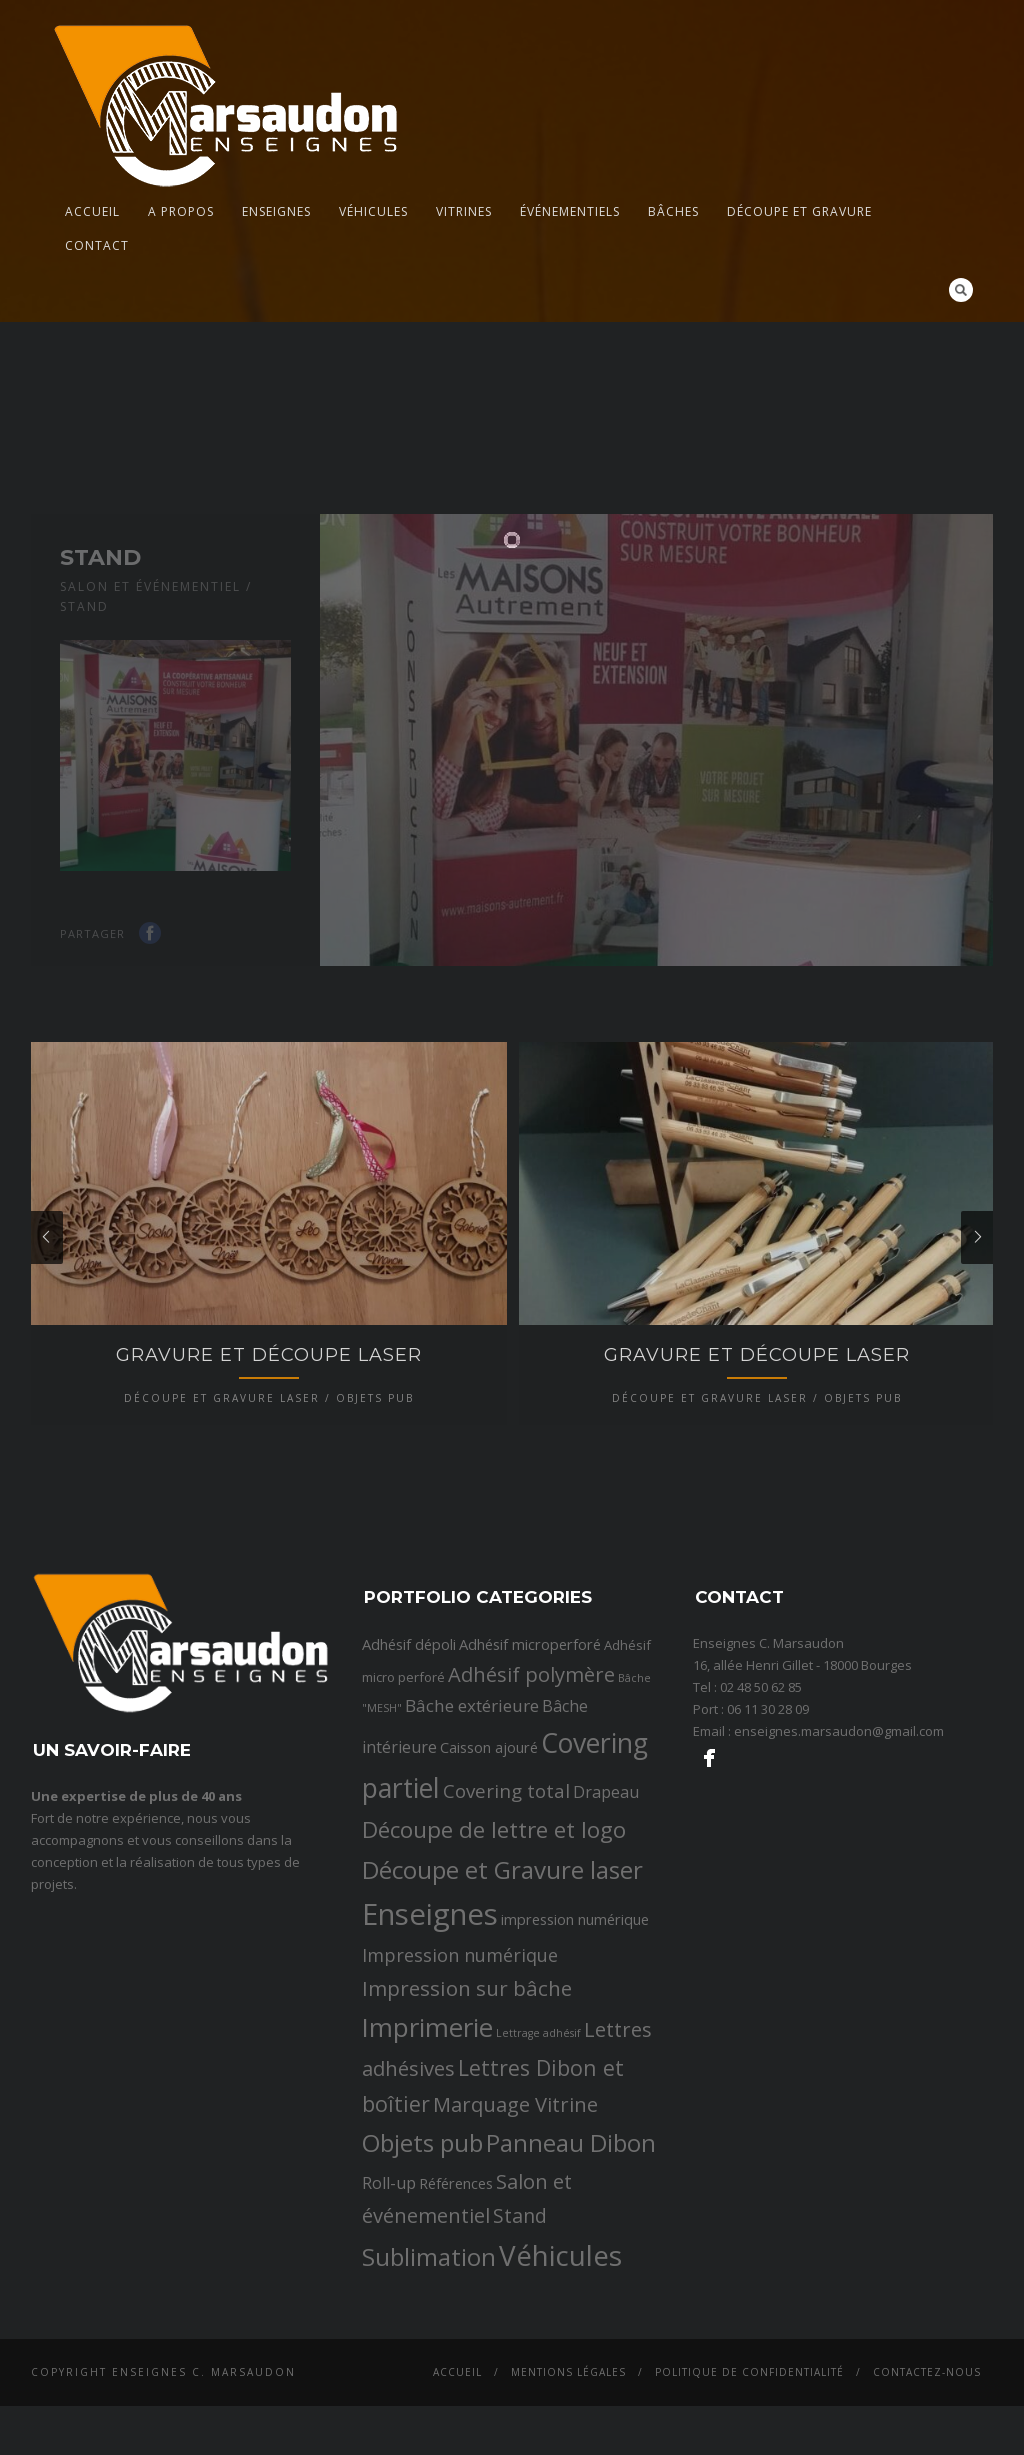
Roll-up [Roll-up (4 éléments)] (389, 2318)
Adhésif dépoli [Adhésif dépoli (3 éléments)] (409, 1779)
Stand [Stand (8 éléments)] (520, 2350)
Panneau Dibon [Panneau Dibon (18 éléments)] (571, 2277)
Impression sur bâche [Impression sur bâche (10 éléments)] (467, 2124)
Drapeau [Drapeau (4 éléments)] (606, 1927)
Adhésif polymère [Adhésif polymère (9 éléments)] (531, 1809)
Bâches (673, 211)
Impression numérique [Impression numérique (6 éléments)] (460, 2091)
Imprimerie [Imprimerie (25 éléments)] (427, 2163)
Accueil (92, 211)
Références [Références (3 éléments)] (456, 2318)
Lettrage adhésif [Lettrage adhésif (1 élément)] (538, 2169)
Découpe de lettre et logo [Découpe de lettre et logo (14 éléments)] (494, 1964)
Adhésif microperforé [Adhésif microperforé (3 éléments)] (530, 1779)
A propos (181, 211)
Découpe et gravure (799, 211)
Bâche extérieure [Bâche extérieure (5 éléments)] (472, 1841)
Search (961, 290)
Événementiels (570, 211)
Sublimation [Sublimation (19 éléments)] (429, 2392)
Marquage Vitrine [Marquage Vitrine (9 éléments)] (515, 2239)
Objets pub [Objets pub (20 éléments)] (422, 2277)
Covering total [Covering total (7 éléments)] (506, 1926)
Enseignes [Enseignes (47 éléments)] (430, 2050)
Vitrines (464, 211)
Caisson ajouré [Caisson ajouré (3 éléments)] (489, 1882)
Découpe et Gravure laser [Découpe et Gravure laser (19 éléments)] (502, 2005)
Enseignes (276, 211)
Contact (97, 245)
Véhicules (373, 211)
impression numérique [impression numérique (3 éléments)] (575, 2055)
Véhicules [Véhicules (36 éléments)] (560, 2391)
